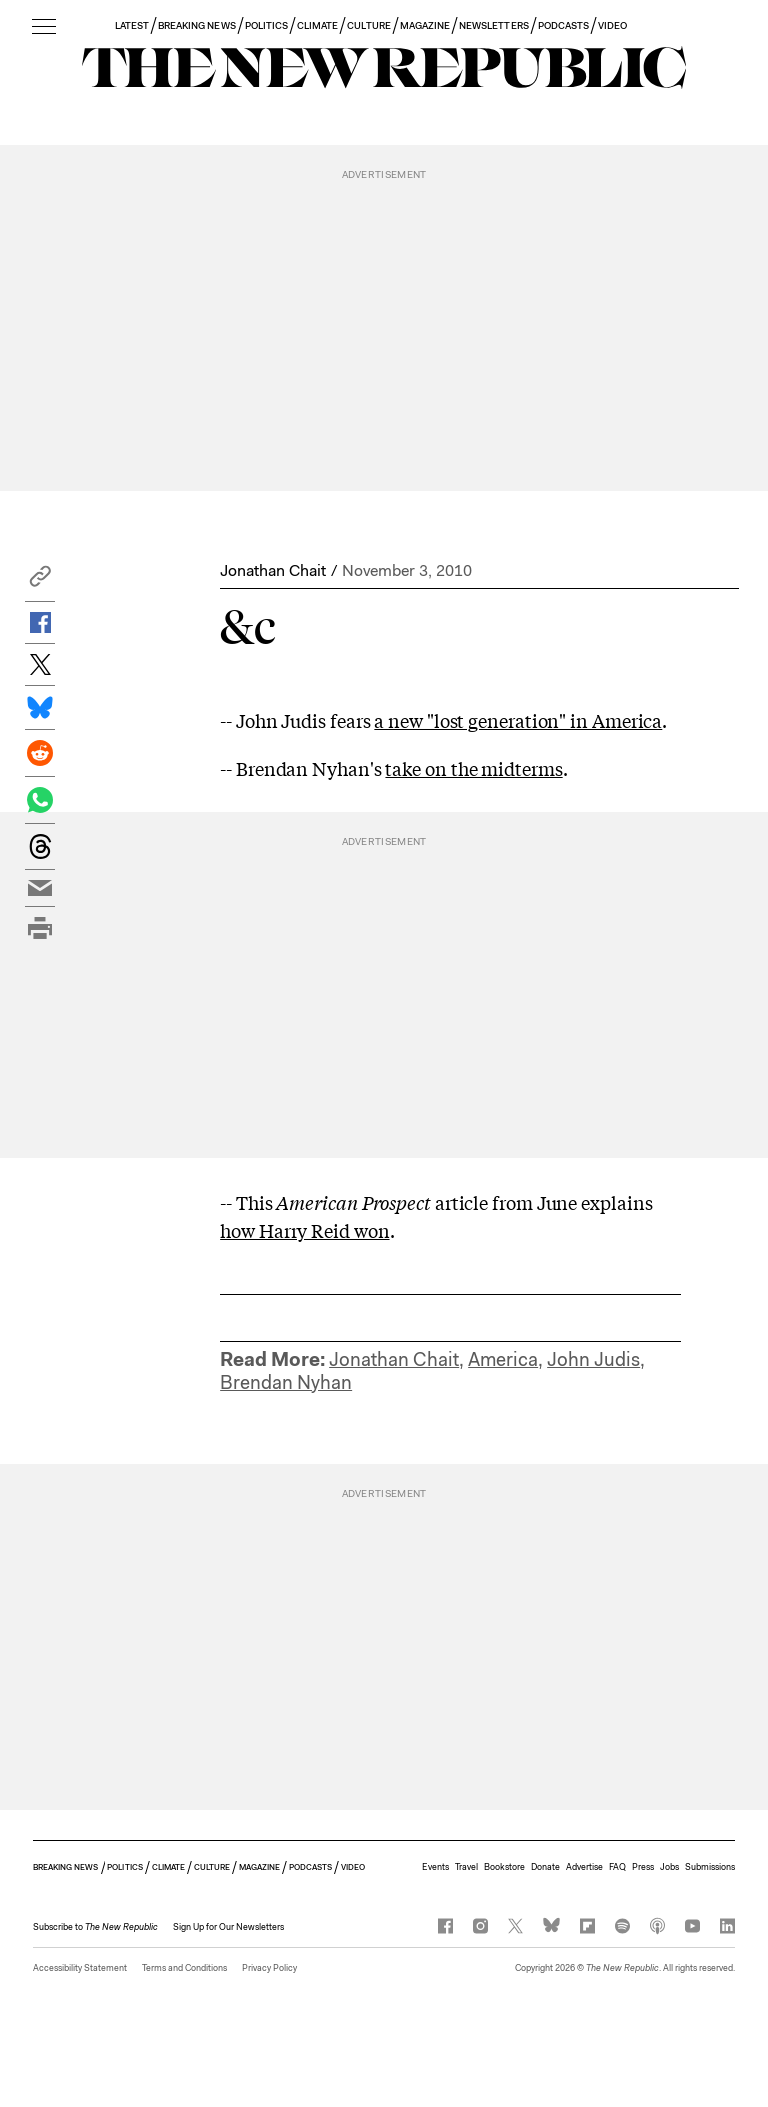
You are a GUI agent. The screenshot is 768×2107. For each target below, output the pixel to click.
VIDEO (612, 25)
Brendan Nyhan (286, 1382)
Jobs (669, 1867)
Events (435, 1867)
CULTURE (368, 25)
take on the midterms (473, 768)
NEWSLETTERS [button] (494, 25)
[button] (40, 581)
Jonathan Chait (273, 570)
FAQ (617, 1867)
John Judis (593, 1359)
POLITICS (266, 25)
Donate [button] (545, 1867)
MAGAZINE (425, 25)
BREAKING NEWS (197, 25)
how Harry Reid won (304, 1230)
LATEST (132, 25)
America (503, 1359)
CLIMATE (317, 25)
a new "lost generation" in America (518, 720)
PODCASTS (563, 25)
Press (643, 1867)
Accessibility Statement (80, 1968)
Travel (466, 1867)
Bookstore (504, 1867)
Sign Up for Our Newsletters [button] (228, 1927)
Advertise (584, 1867)
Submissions (710, 1867)
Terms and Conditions (184, 1968)
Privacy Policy (269, 1968)
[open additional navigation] (44, 27)
